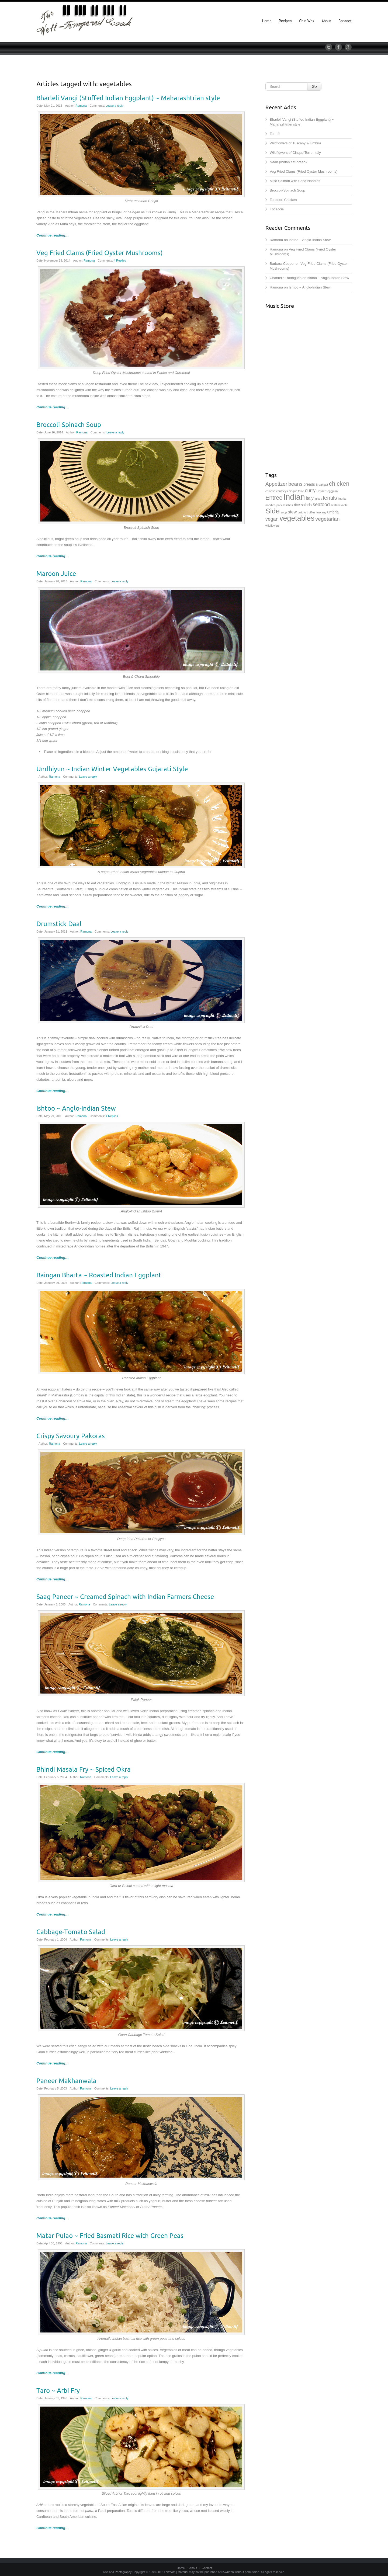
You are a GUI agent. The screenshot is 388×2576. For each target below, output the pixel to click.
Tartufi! (275, 134)
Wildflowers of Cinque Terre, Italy (295, 153)
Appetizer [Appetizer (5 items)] (276, 484)
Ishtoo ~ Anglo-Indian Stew (76, 1108)
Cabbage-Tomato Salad (70, 1932)
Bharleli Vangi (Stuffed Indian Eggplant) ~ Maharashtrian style (128, 98)
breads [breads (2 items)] (309, 484)
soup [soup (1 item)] (284, 512)
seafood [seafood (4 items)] (321, 504)
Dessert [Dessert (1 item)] (322, 491)
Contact (345, 21)
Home (267, 21)
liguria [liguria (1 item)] (341, 498)
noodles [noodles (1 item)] (270, 505)
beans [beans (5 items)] (295, 484)
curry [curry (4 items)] (310, 490)
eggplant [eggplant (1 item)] (332, 491)
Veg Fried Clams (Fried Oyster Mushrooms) (99, 253)
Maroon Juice (56, 574)
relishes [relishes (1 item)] (288, 505)
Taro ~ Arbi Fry (58, 2390)
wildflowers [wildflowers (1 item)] (272, 525)
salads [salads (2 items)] (306, 505)
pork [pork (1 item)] (279, 505)
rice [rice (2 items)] (297, 505)
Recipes (285, 21)
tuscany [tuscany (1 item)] (321, 512)
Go (314, 86)
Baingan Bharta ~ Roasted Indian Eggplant (98, 1275)
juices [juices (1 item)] (318, 498)
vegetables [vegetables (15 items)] (296, 518)
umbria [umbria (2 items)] (333, 512)
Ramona (81, 105)
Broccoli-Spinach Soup (68, 425)
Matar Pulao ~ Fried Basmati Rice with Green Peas (109, 2236)
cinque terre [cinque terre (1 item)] (296, 491)
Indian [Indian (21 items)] (294, 496)
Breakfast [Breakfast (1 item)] (322, 484)
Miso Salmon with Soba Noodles (295, 181)
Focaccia (277, 209)
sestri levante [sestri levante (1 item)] (339, 505)
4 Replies (120, 260)
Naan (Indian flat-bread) (288, 162)
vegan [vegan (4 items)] (272, 519)
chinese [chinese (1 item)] (270, 491)
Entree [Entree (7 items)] (273, 498)
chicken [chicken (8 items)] (339, 483)
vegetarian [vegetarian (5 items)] (328, 519)
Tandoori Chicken (283, 200)
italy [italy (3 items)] (310, 498)
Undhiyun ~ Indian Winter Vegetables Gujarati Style (112, 769)
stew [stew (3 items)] (292, 511)
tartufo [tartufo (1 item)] (302, 512)
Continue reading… (52, 235)
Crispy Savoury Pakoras (70, 1436)
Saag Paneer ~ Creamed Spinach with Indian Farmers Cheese (125, 1597)
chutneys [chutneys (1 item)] (282, 491)
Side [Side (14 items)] (272, 511)
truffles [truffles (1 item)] (311, 512)
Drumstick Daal (59, 924)
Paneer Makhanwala (66, 2081)
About (326, 21)
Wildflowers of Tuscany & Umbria (295, 143)
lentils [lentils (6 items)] (330, 498)
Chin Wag (306, 21)
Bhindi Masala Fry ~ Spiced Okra (83, 1769)
